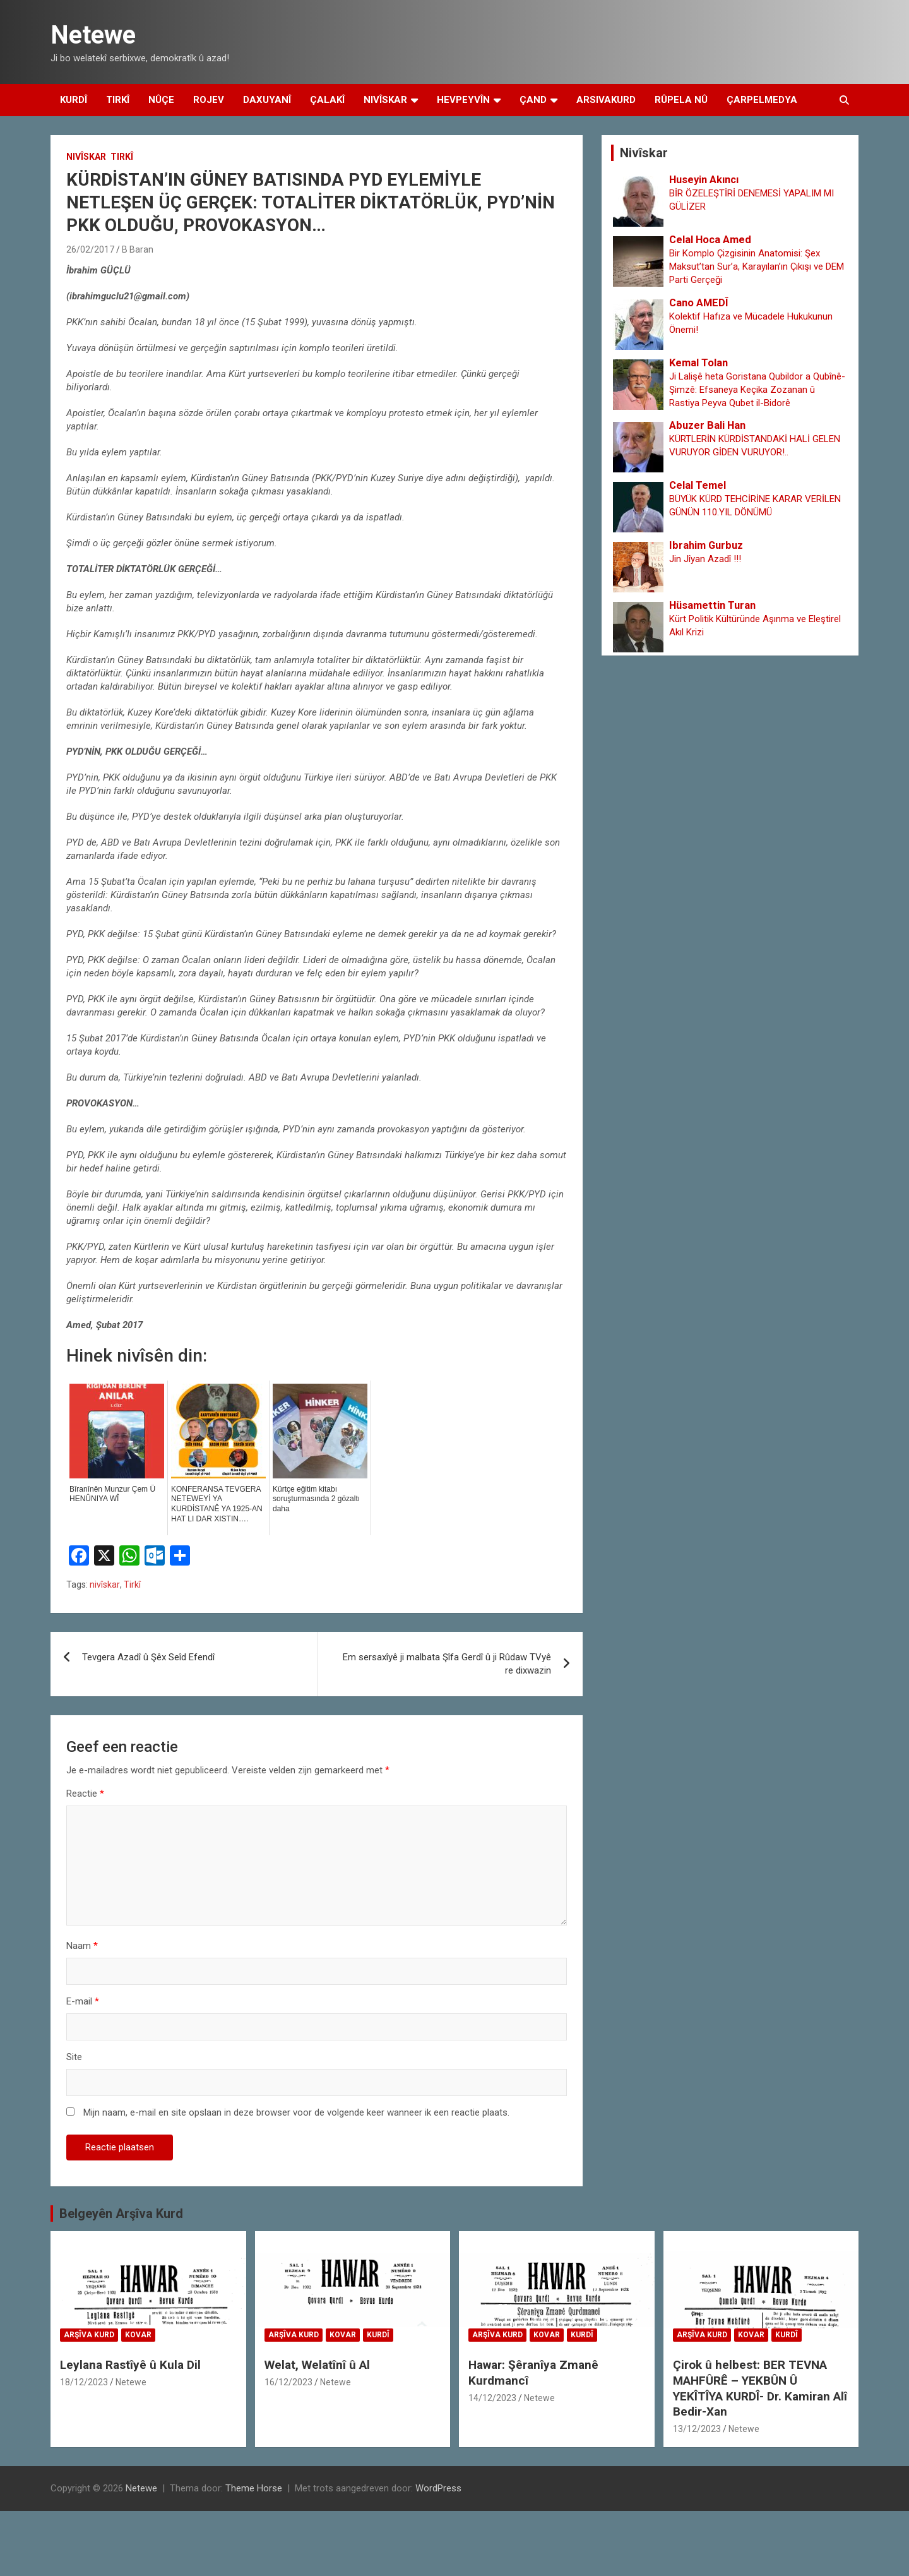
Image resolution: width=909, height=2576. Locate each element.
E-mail (82, 2001)
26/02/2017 (90, 249)
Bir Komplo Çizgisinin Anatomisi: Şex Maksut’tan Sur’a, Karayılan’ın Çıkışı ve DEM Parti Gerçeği (756, 266)
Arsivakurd (606, 99)
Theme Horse (253, 2488)
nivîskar (105, 1584)
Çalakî (327, 99)
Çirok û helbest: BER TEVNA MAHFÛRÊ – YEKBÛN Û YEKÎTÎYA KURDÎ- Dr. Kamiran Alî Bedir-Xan (760, 2388)
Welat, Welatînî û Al (317, 2364)
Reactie (85, 1793)
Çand (533, 99)
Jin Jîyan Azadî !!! (705, 559)
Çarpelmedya (762, 99)
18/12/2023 (84, 2382)
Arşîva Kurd (89, 2334)
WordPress (438, 2488)
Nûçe (161, 99)
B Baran (137, 249)
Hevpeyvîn (463, 99)
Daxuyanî (267, 99)
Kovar (138, 2334)
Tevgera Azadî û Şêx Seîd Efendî (148, 1657)
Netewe (93, 35)
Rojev (208, 99)
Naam (82, 1945)
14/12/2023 (492, 2398)
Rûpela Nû (681, 99)
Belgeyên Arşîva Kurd (121, 2213)
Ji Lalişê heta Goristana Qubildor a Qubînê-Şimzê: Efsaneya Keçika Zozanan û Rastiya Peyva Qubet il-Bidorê (757, 390)
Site (74, 2057)
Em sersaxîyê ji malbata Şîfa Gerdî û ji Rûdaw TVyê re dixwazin (447, 1663)
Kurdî (73, 99)
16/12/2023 (288, 2382)
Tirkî (117, 99)
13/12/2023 (697, 2429)
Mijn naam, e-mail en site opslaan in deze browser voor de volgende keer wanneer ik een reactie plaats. (296, 2112)
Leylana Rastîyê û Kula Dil (130, 2364)
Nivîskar (385, 99)
